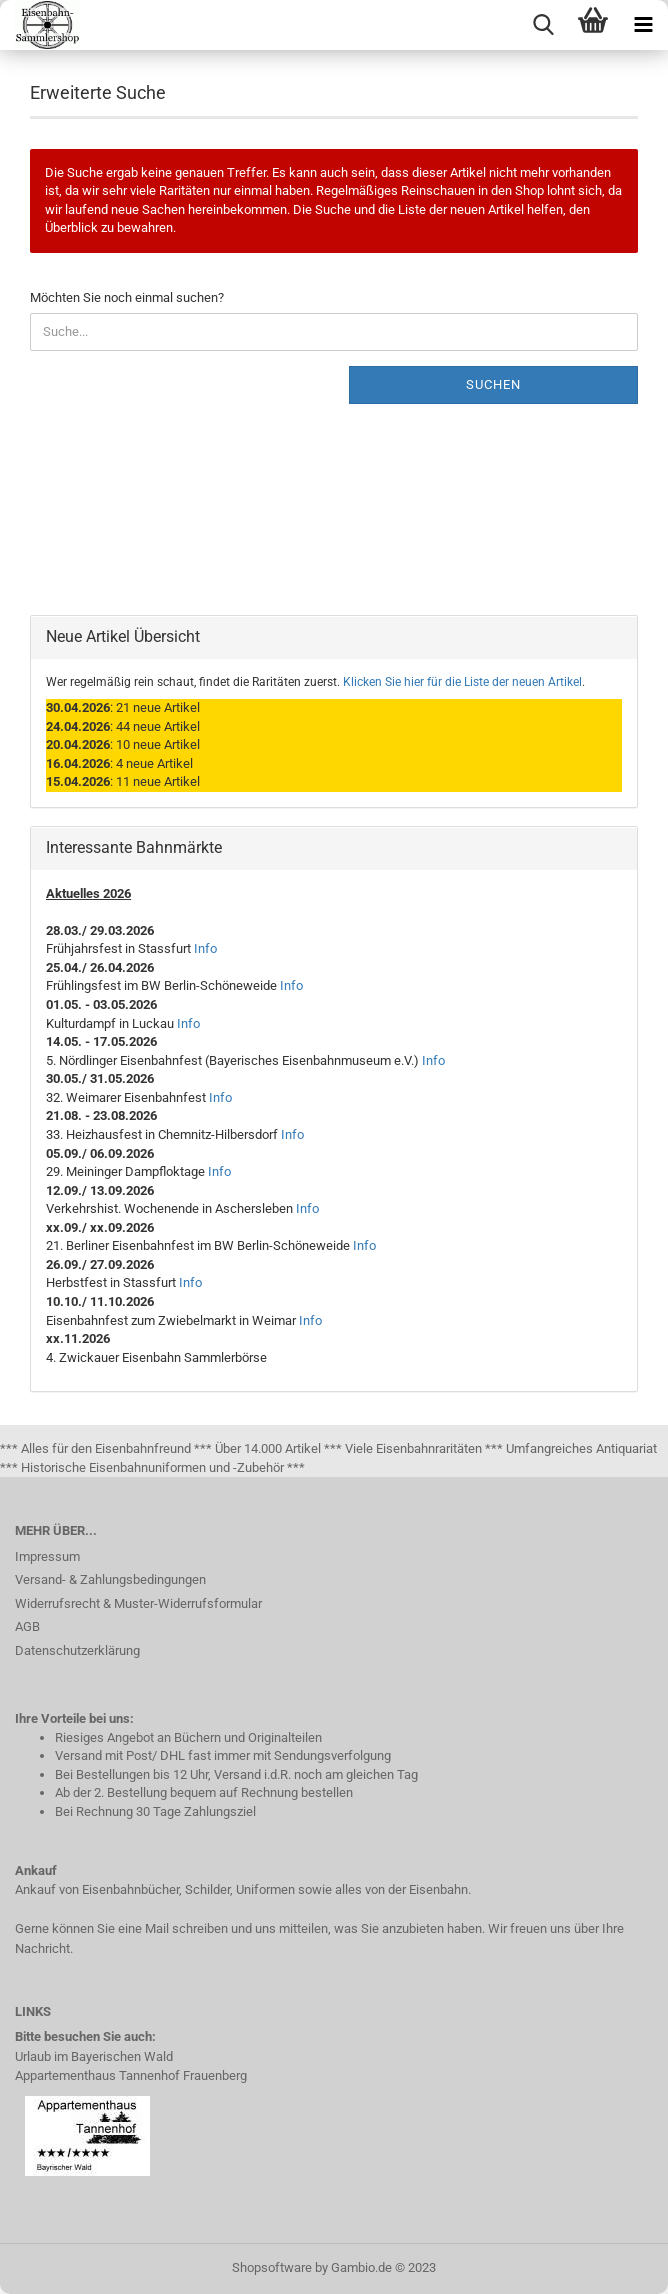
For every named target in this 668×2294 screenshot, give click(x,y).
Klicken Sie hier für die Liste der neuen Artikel (462, 682)
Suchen (493, 384)
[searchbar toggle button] (543, 25)
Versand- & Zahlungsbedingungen (110, 1579)
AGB (27, 1626)
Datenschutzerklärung (77, 1650)
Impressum (47, 1556)
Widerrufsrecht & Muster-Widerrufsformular (138, 1603)
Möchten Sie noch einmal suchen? (127, 297)
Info (205, 948)
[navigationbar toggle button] (643, 25)
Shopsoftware (272, 2267)
